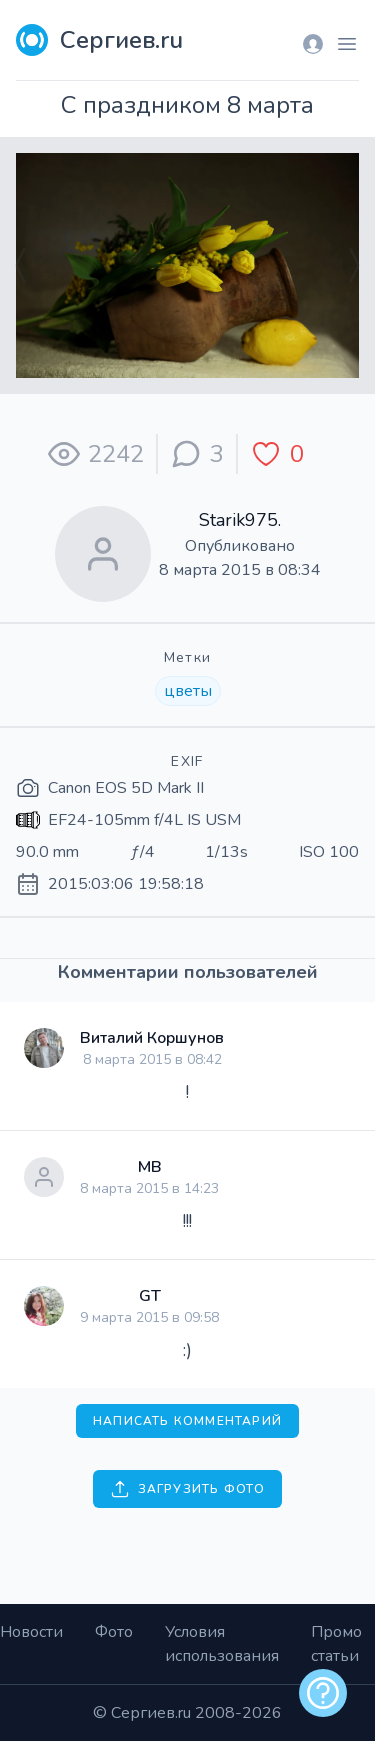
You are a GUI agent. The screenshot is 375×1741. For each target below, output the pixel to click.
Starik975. (240, 520)
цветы (188, 691)
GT (150, 1296)
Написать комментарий (187, 1421)
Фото (114, 1632)
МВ (150, 1167)
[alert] (323, 1693)
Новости (31, 1632)
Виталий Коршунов (152, 1038)
